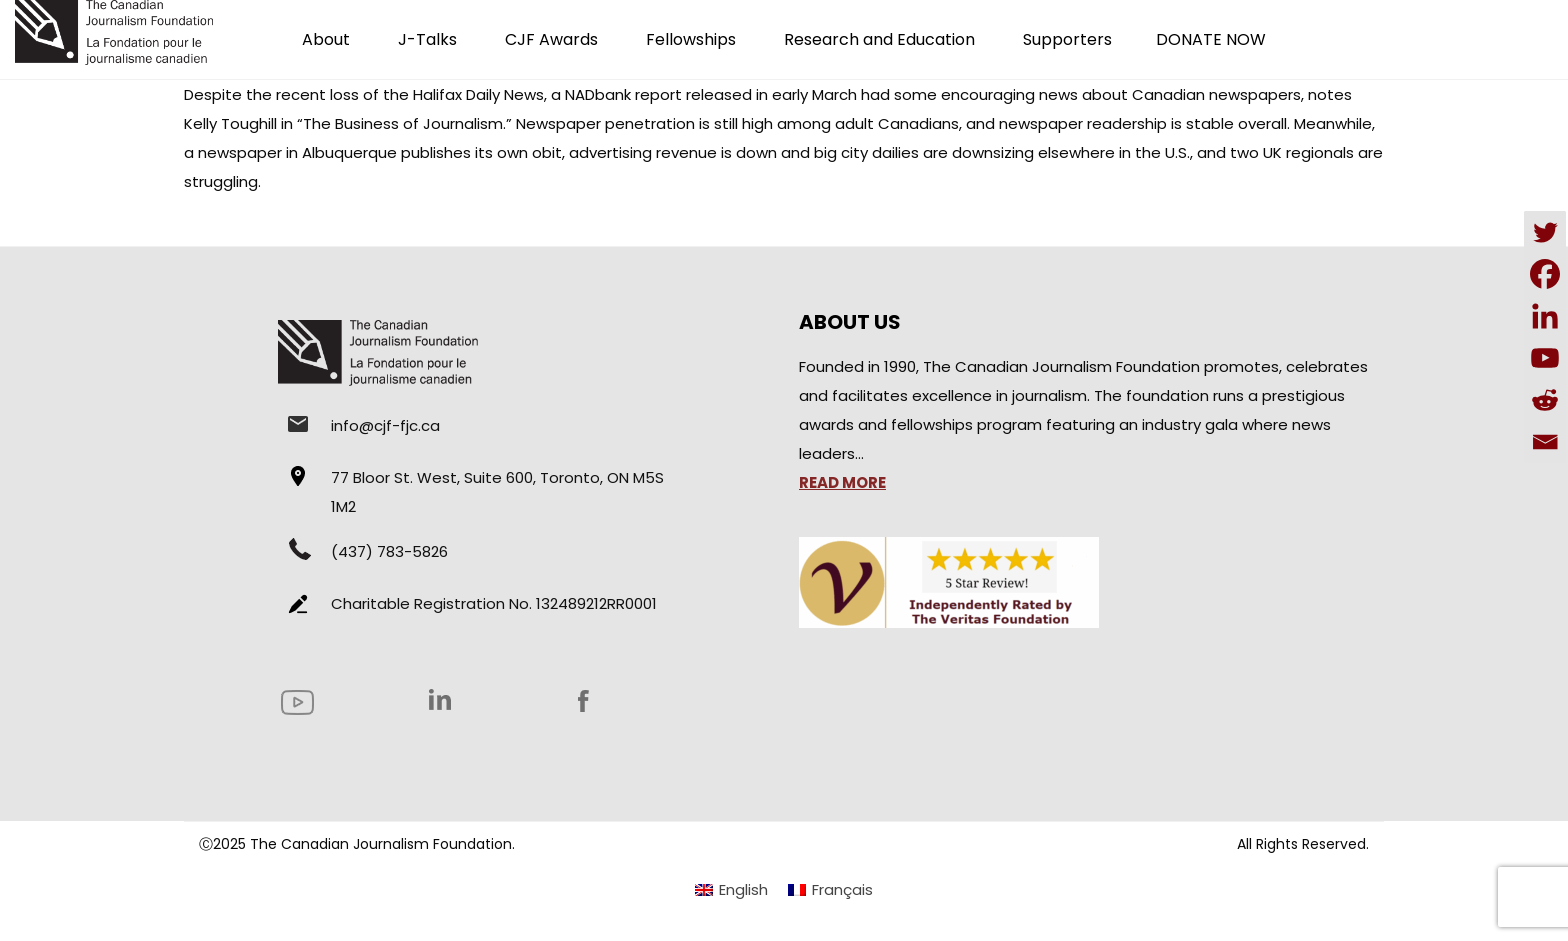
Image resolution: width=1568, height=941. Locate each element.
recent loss (317, 94)
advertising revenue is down (673, 152)
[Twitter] (1545, 232)
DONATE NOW (1211, 39)
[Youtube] (1545, 358)
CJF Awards (551, 39)
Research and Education (879, 39)
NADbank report (623, 94)
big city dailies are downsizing (924, 152)
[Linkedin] (1545, 316)
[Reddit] (1545, 400)
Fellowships (691, 39)
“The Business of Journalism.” (404, 123)
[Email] (1545, 442)
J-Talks (427, 39)
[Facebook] (1545, 274)
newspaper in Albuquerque (297, 152)
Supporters (1067, 39)
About (326, 39)
